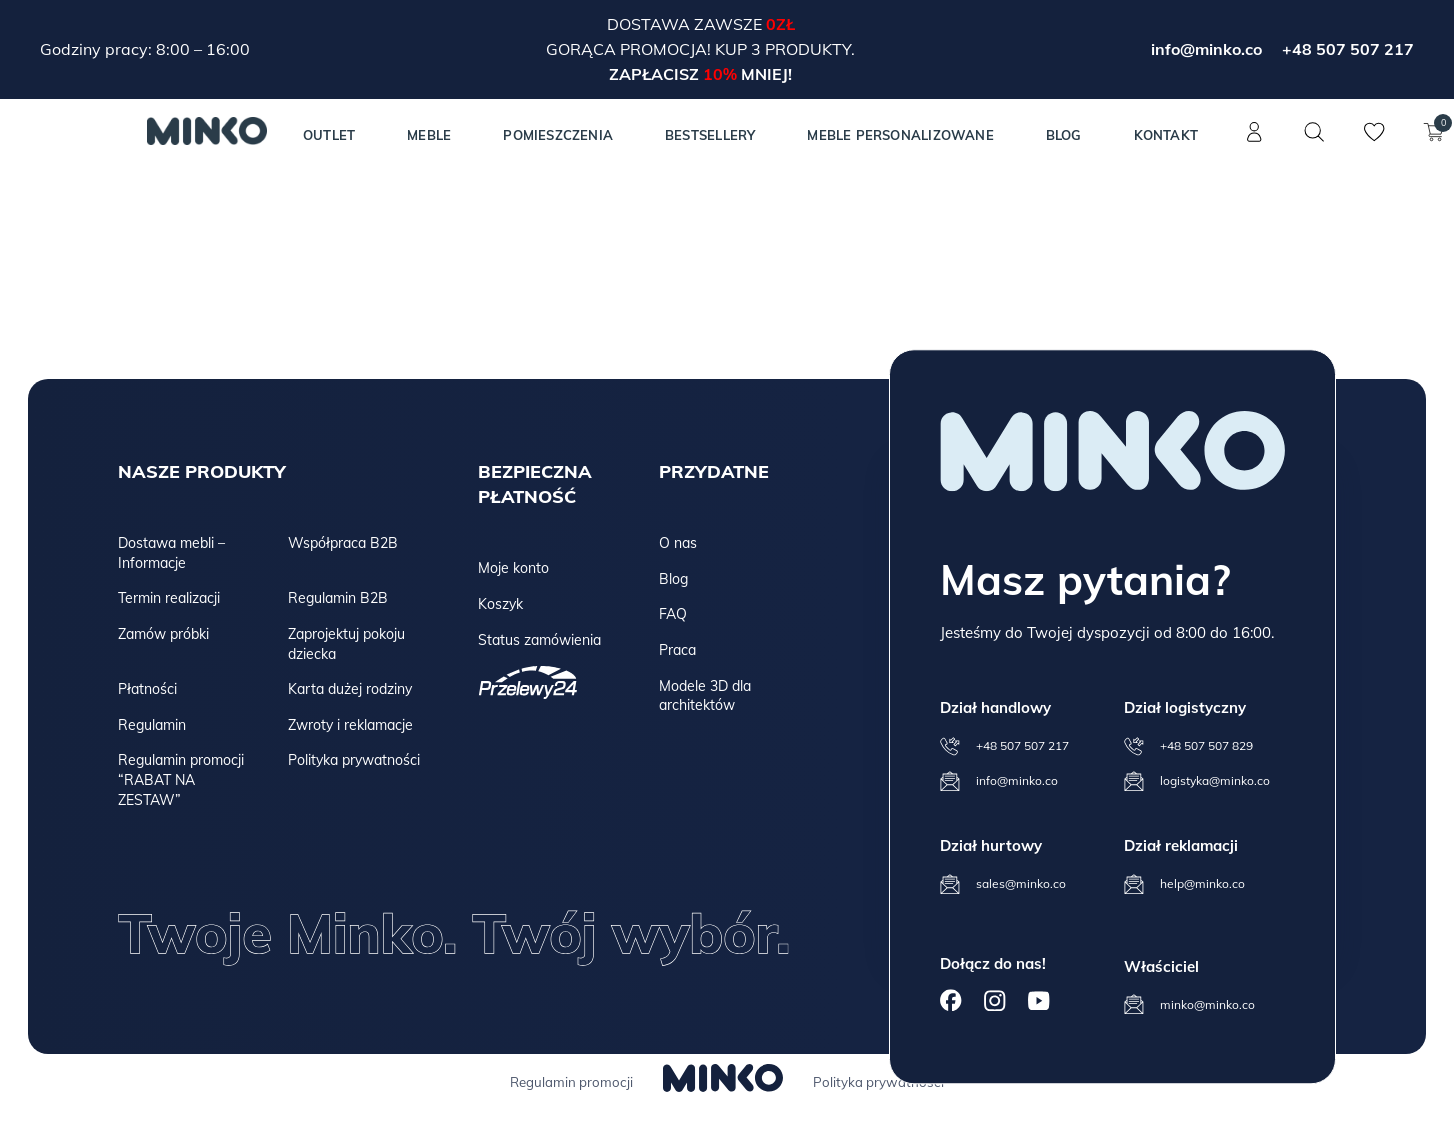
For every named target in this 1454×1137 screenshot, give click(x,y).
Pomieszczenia (558, 135)
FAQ (673, 614)
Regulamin (152, 725)
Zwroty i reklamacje (350, 725)
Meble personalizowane (900, 135)
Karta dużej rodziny (350, 689)
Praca (677, 650)
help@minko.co (1202, 884)
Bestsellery (710, 135)
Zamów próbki (163, 634)
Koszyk (500, 604)
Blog (1064, 135)
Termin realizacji (169, 598)
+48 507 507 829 (1206, 746)
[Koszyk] (1434, 143)
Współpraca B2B (343, 543)
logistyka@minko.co (1215, 781)
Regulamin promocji (571, 1082)
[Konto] (1254, 143)
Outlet (329, 135)
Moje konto (513, 568)
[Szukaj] (1314, 132)
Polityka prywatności (354, 760)
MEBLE (429, 135)
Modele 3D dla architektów (705, 696)
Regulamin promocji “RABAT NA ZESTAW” (181, 779)
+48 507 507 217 (1348, 49)
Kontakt (1166, 135)
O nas (678, 543)
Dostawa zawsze (686, 24)
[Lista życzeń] (1374, 143)
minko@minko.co (1207, 1004)
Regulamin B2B (338, 598)
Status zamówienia (539, 640)
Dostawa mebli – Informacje (171, 553)
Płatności (147, 689)
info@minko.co (1206, 49)
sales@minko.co (1021, 884)
